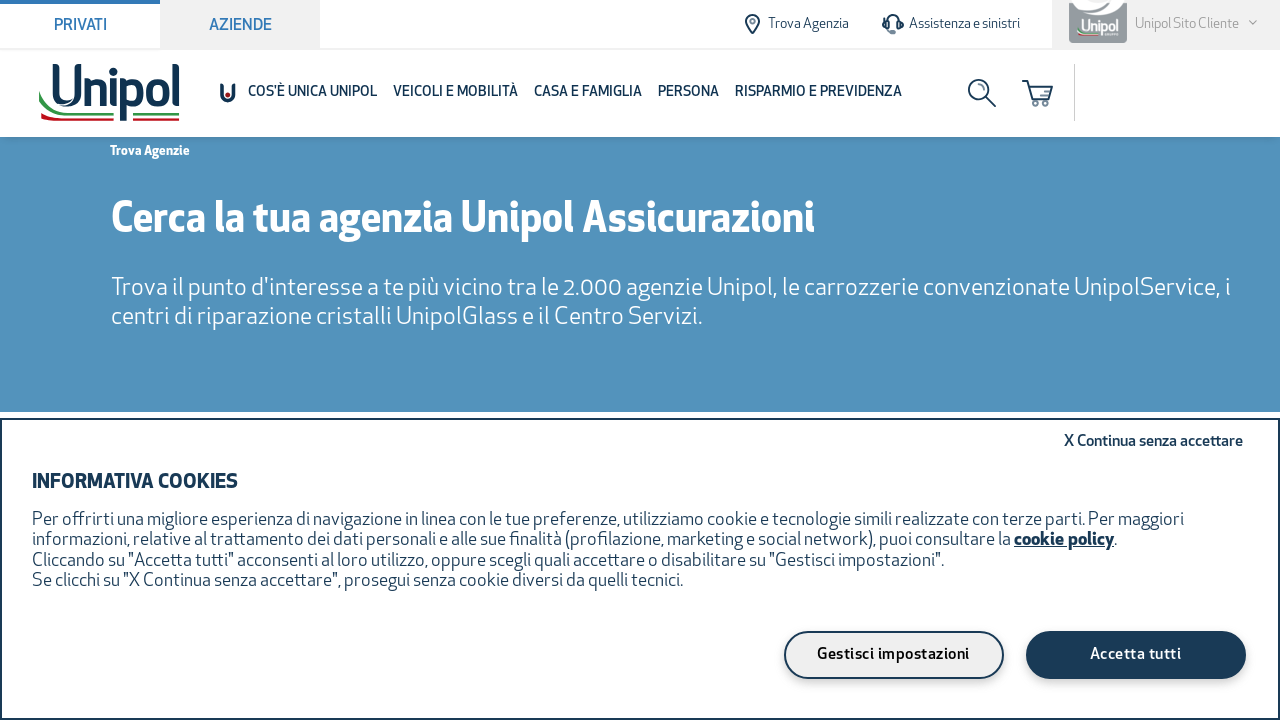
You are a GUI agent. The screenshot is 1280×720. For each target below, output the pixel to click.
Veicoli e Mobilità (455, 92)
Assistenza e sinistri (950, 24)
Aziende (240, 26)
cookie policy (1064, 540)
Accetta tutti (1136, 655)
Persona (688, 92)
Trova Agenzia (794, 24)
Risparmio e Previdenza (818, 92)
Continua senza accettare (1153, 442)
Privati (80, 26)
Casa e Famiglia (588, 92)
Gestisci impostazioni (893, 655)
